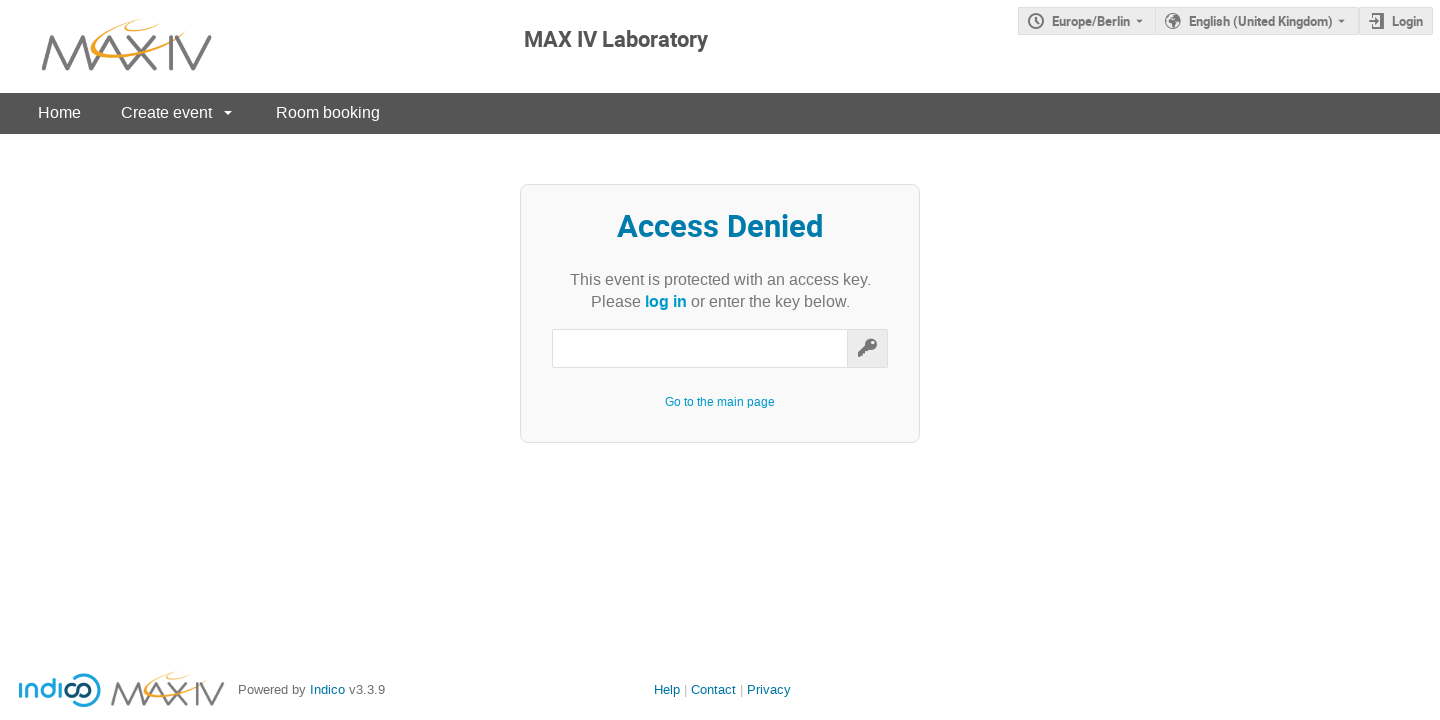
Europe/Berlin (1091, 21)
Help (667, 689)
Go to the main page (720, 402)
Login (1407, 21)
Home (59, 112)
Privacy (769, 689)
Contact (713, 689)
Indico (327, 689)
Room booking (328, 112)
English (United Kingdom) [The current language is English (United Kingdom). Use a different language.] (1261, 21)
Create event (166, 112)
